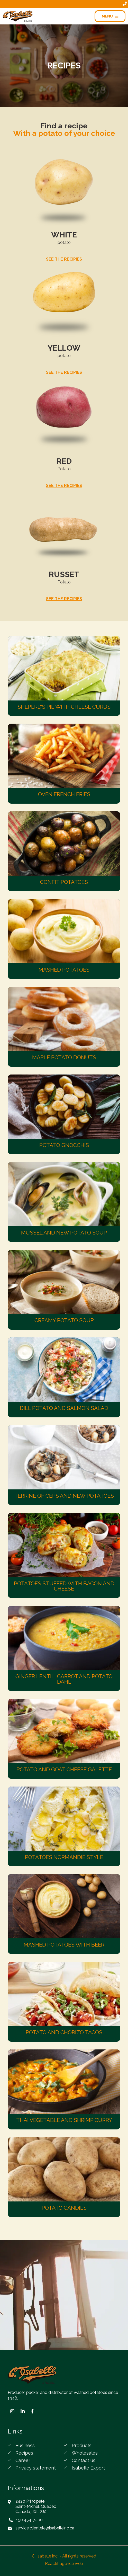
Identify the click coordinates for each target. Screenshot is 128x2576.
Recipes (24, 2453)
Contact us (83, 2460)
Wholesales (85, 2453)
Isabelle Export (88, 2468)
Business (25, 2445)
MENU (110, 16)
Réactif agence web (64, 2563)
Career (22, 2460)
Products (82, 2445)
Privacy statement (35, 2468)
